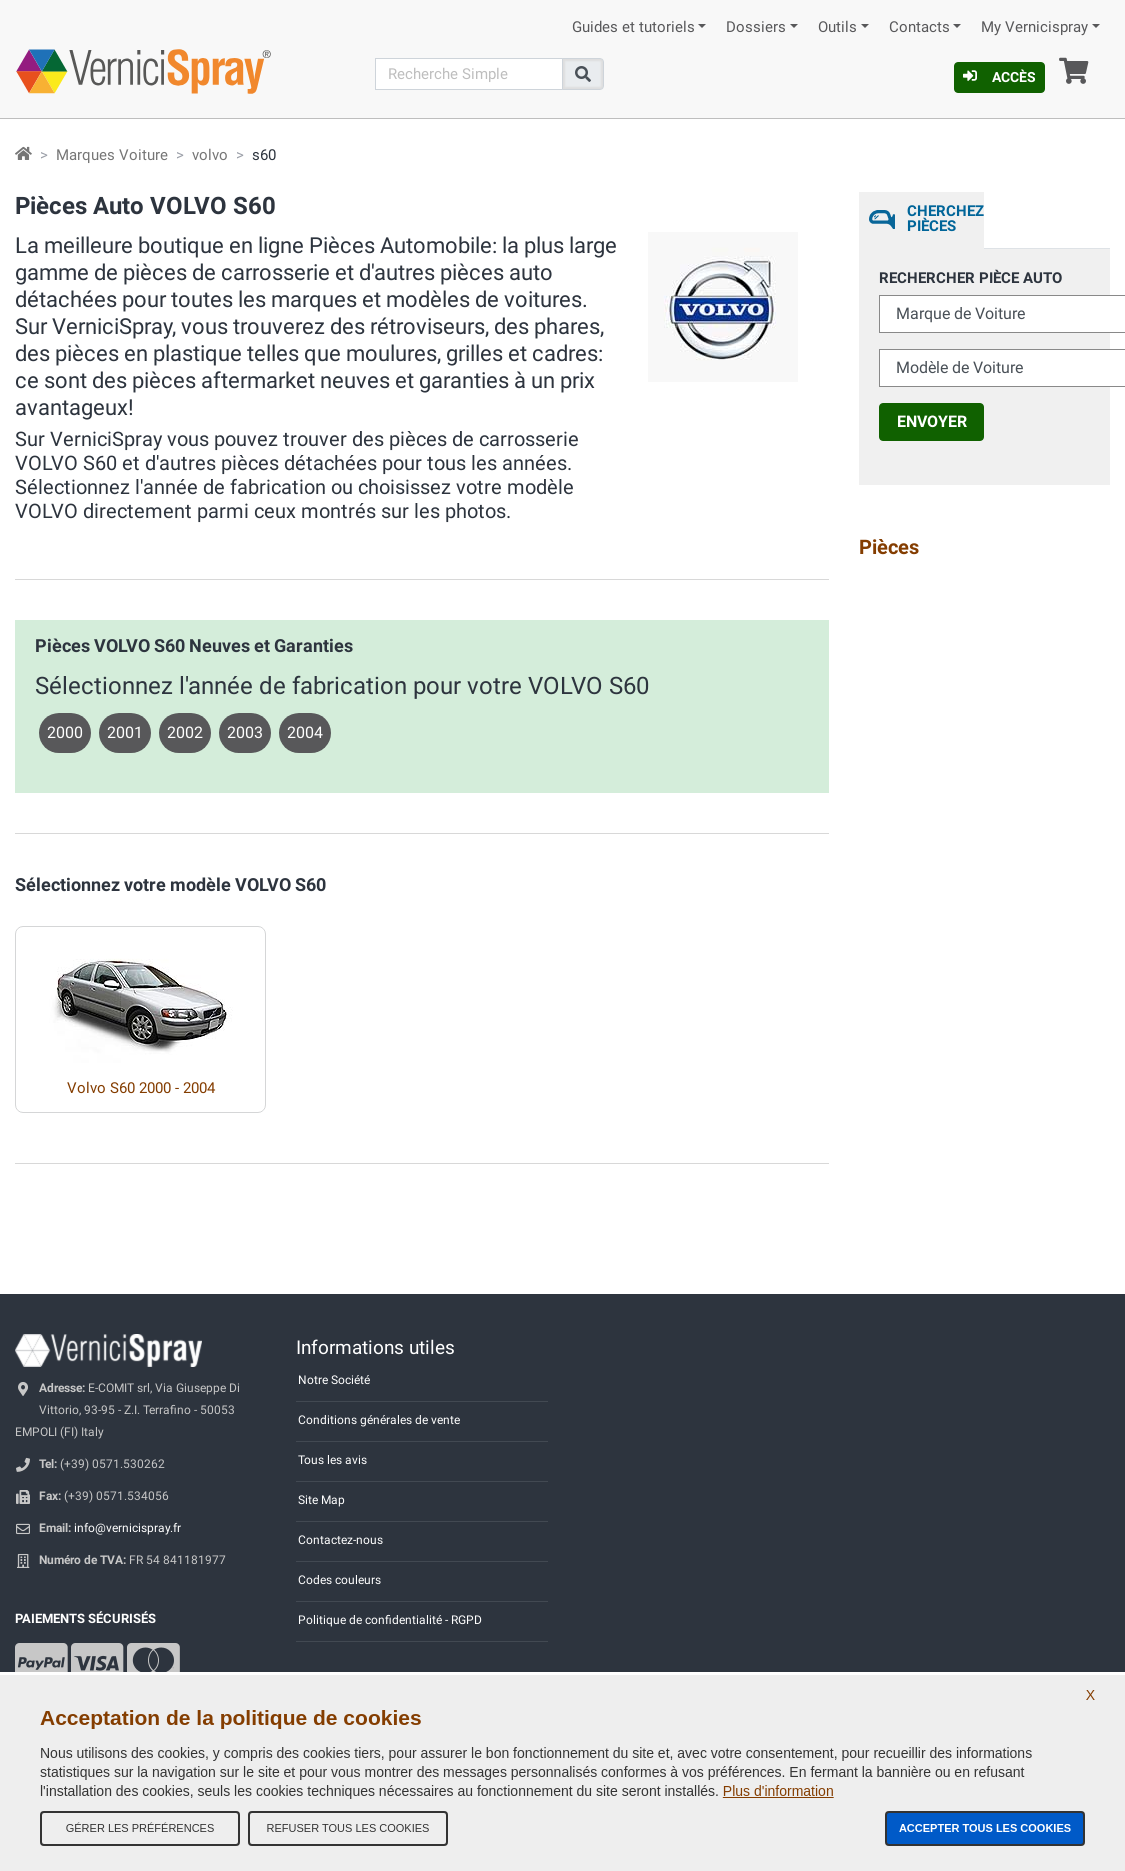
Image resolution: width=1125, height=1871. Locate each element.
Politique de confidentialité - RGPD (390, 1620)
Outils (837, 27)
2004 (305, 732)
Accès (999, 77)
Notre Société (334, 1380)
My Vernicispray (1034, 27)
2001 (125, 732)
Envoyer (932, 421)
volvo (210, 155)
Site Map (321, 1500)
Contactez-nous (340, 1540)
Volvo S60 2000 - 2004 (141, 1088)
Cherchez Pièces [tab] (945, 218)
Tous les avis (332, 1460)
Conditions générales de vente (379, 1420)
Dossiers (756, 27)
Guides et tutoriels (633, 27)
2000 (65, 732)
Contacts (919, 27)
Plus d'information (778, 1791)
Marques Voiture (112, 155)
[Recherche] (469, 74)
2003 (245, 732)
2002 (185, 732)
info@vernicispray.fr (127, 1528)
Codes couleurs (339, 1580)
